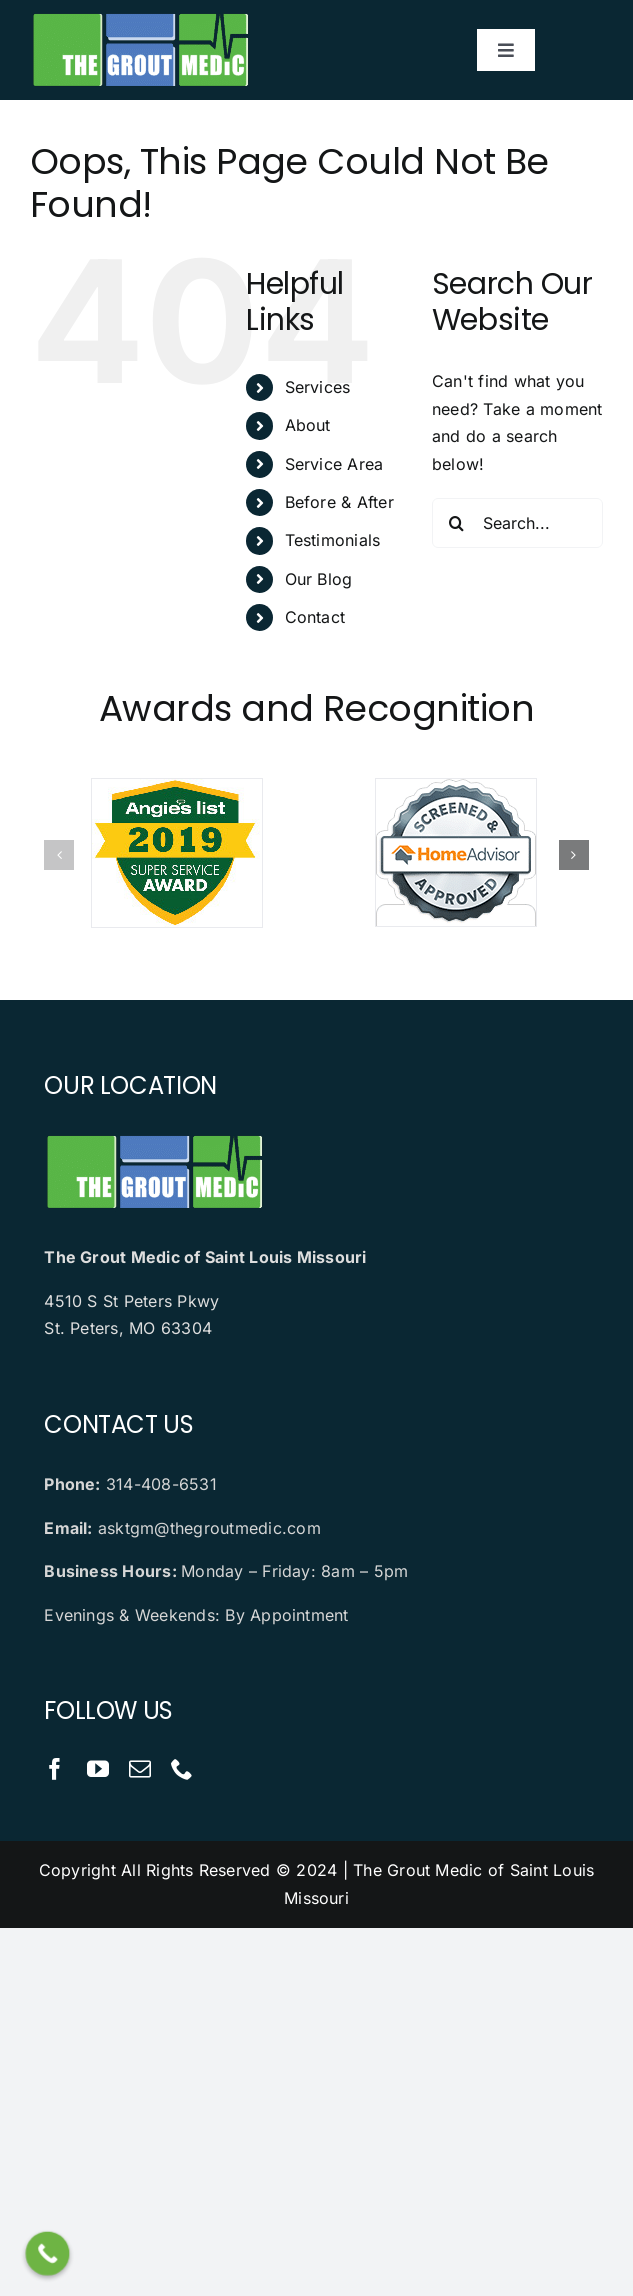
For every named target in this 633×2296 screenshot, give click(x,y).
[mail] (140, 1769)
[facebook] (55, 1769)
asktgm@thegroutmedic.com (209, 1528)
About (308, 425)
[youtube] (98, 1769)
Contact (315, 617)
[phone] (182, 1769)
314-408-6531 (161, 1484)
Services (318, 387)
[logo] (140, 18)
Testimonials (333, 540)
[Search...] (517, 523)
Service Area (334, 464)
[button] (59, 855)
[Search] (457, 523)
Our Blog (319, 579)
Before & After (339, 502)
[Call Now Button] (48, 2254)
